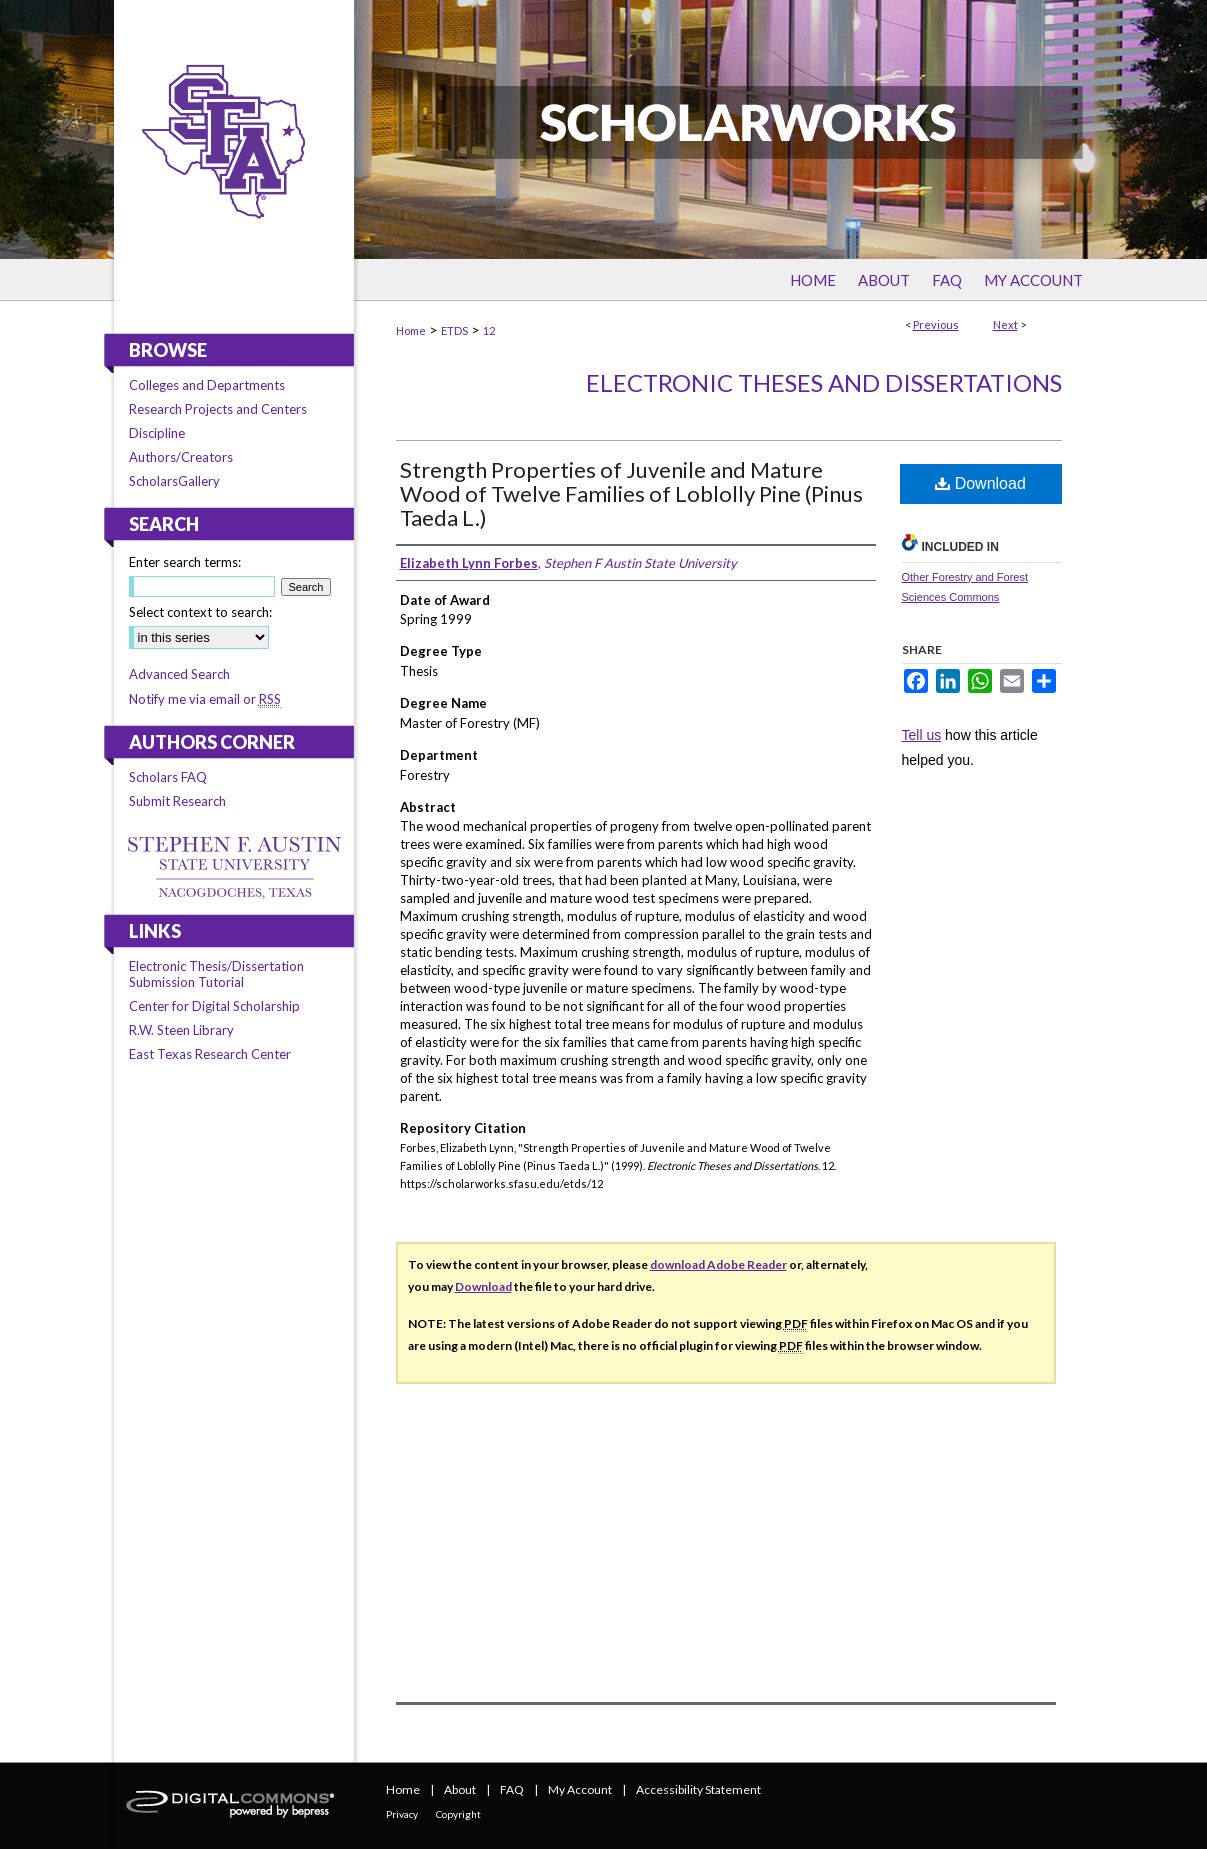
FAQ (512, 1789)
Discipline (157, 433)
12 (489, 330)
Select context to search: (200, 612)
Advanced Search (179, 674)
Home (411, 330)
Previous (936, 324)
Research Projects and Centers (218, 409)
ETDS (454, 330)
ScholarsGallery (174, 481)
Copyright (458, 1814)
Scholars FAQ (168, 777)
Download (980, 483)
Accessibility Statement (698, 1789)
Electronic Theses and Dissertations (824, 382)
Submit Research (177, 801)
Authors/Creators (181, 457)
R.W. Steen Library (181, 1030)
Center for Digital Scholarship (214, 1006)
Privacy (402, 1814)
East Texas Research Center (210, 1054)
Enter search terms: (185, 562)
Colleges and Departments (207, 385)
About (460, 1789)
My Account (580, 1789)
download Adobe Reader (718, 1264)
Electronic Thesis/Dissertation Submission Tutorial (216, 974)
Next (1005, 324)
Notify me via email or (205, 699)
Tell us (922, 735)
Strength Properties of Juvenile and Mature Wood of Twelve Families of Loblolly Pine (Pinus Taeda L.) (631, 493)
